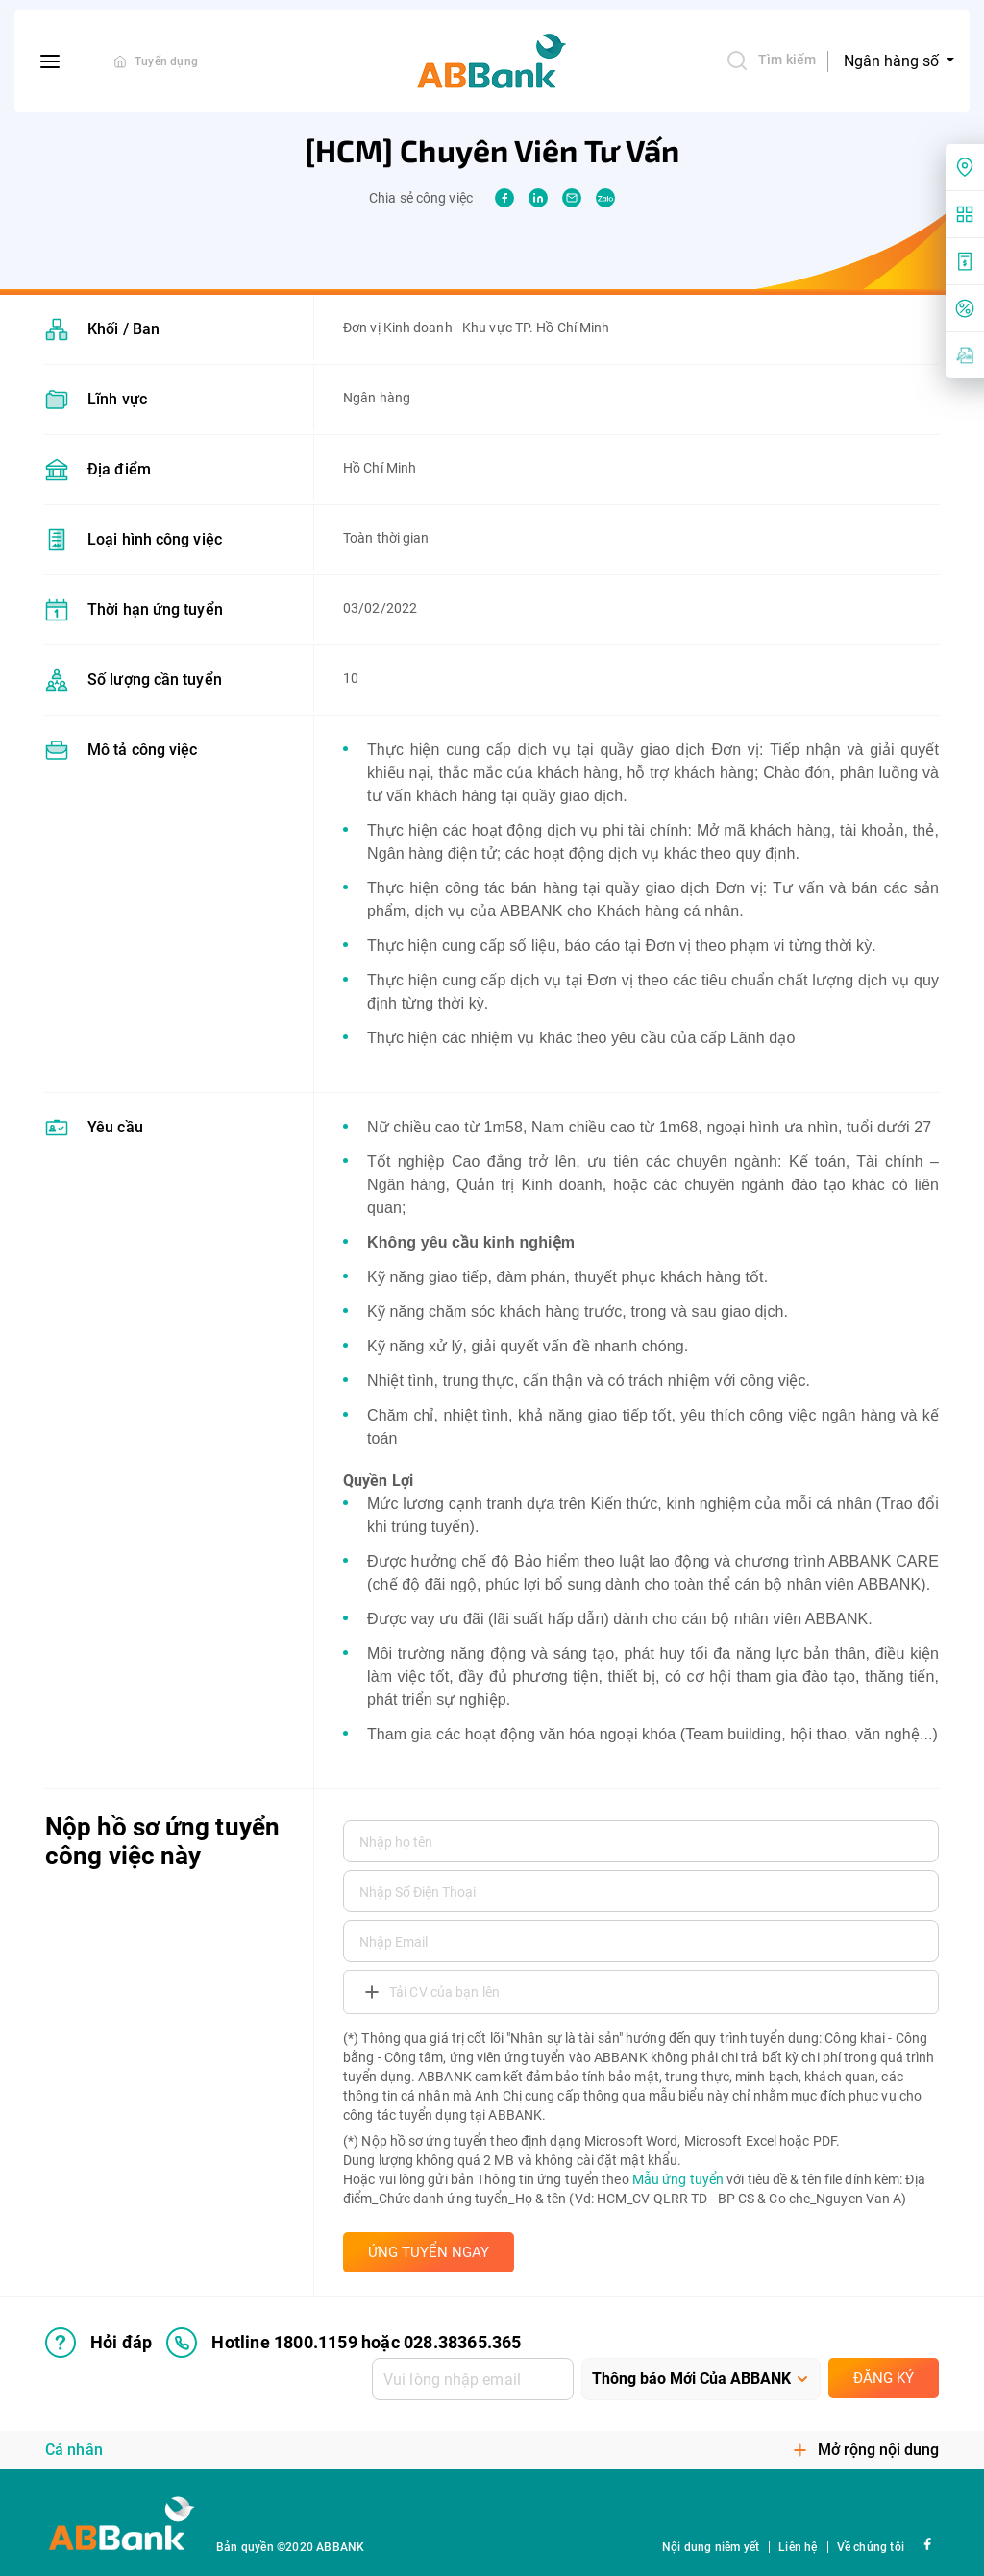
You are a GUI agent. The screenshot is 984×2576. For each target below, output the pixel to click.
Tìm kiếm (771, 60)
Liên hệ (797, 2547)
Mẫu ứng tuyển (678, 2179)
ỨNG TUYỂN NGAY (428, 2252)
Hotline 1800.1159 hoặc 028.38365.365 (343, 2342)
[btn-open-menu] (50, 61)
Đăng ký (883, 2378)
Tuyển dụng (166, 61)
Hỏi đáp (98, 2342)
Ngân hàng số (893, 61)
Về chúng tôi (870, 2547)
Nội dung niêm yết (710, 2547)
